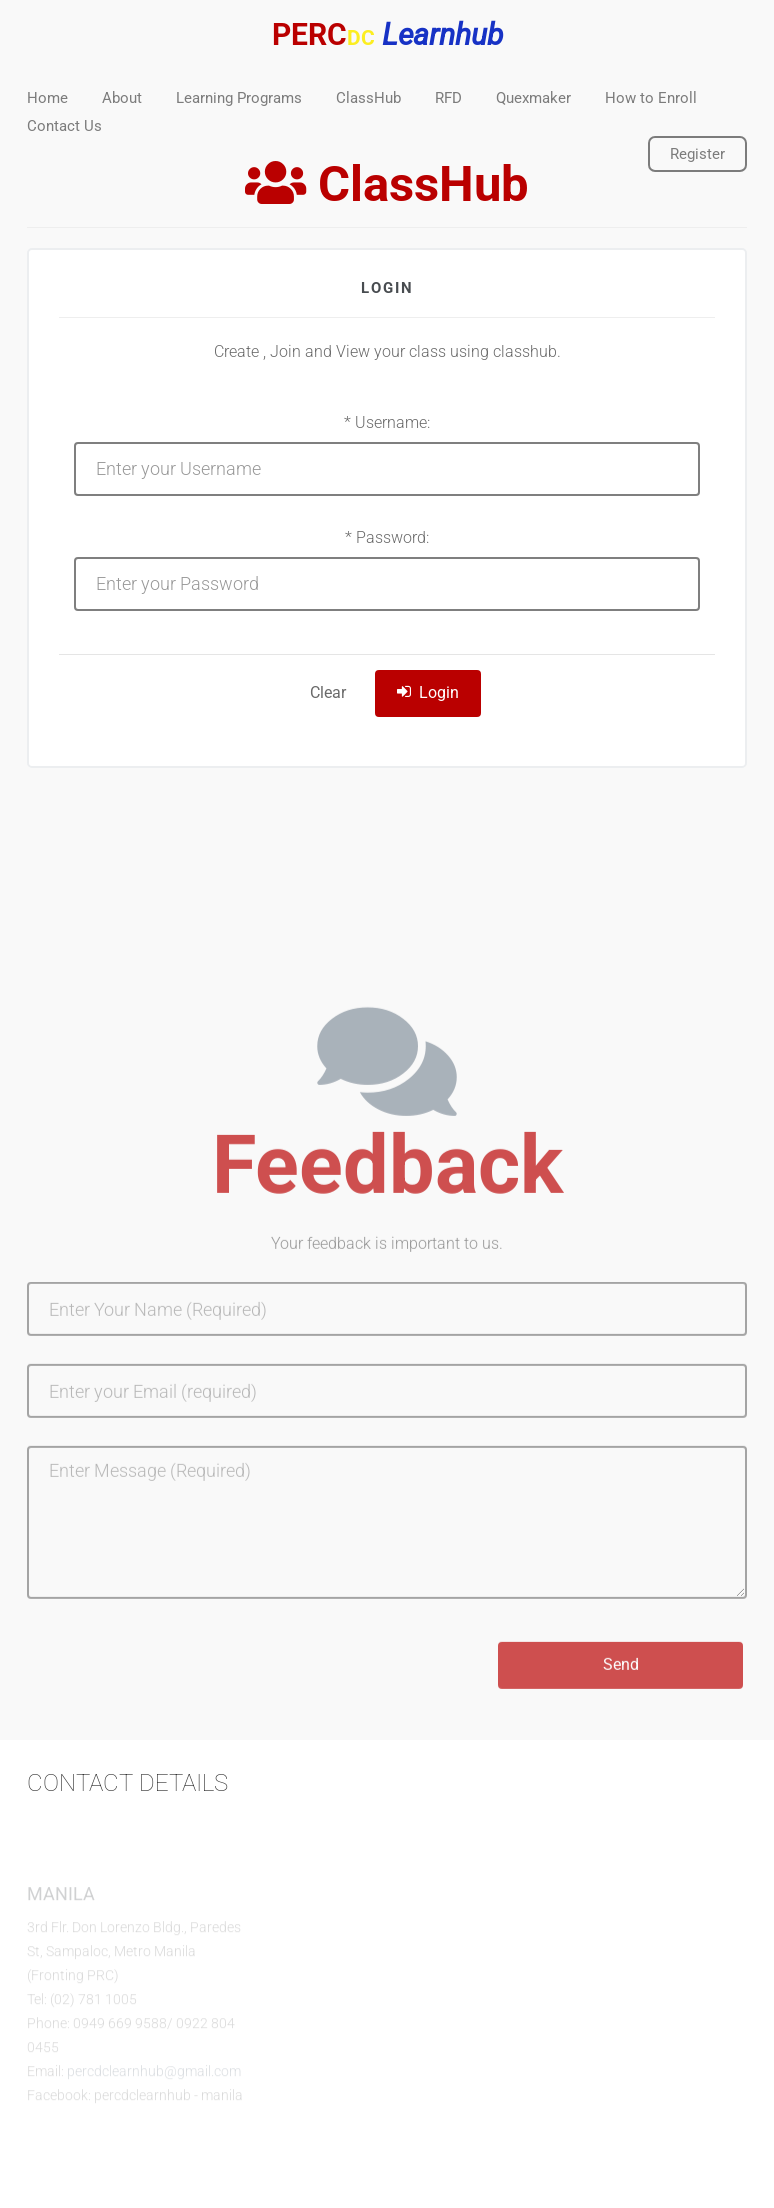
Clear (328, 692)
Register (697, 154)
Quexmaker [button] (533, 98)
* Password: (387, 537)
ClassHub (368, 98)
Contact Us (64, 126)
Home (47, 98)
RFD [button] (448, 98)
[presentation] (179, 1681)
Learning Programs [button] (239, 98)
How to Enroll (651, 98)
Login (428, 692)
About (122, 98)
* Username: (387, 422)
